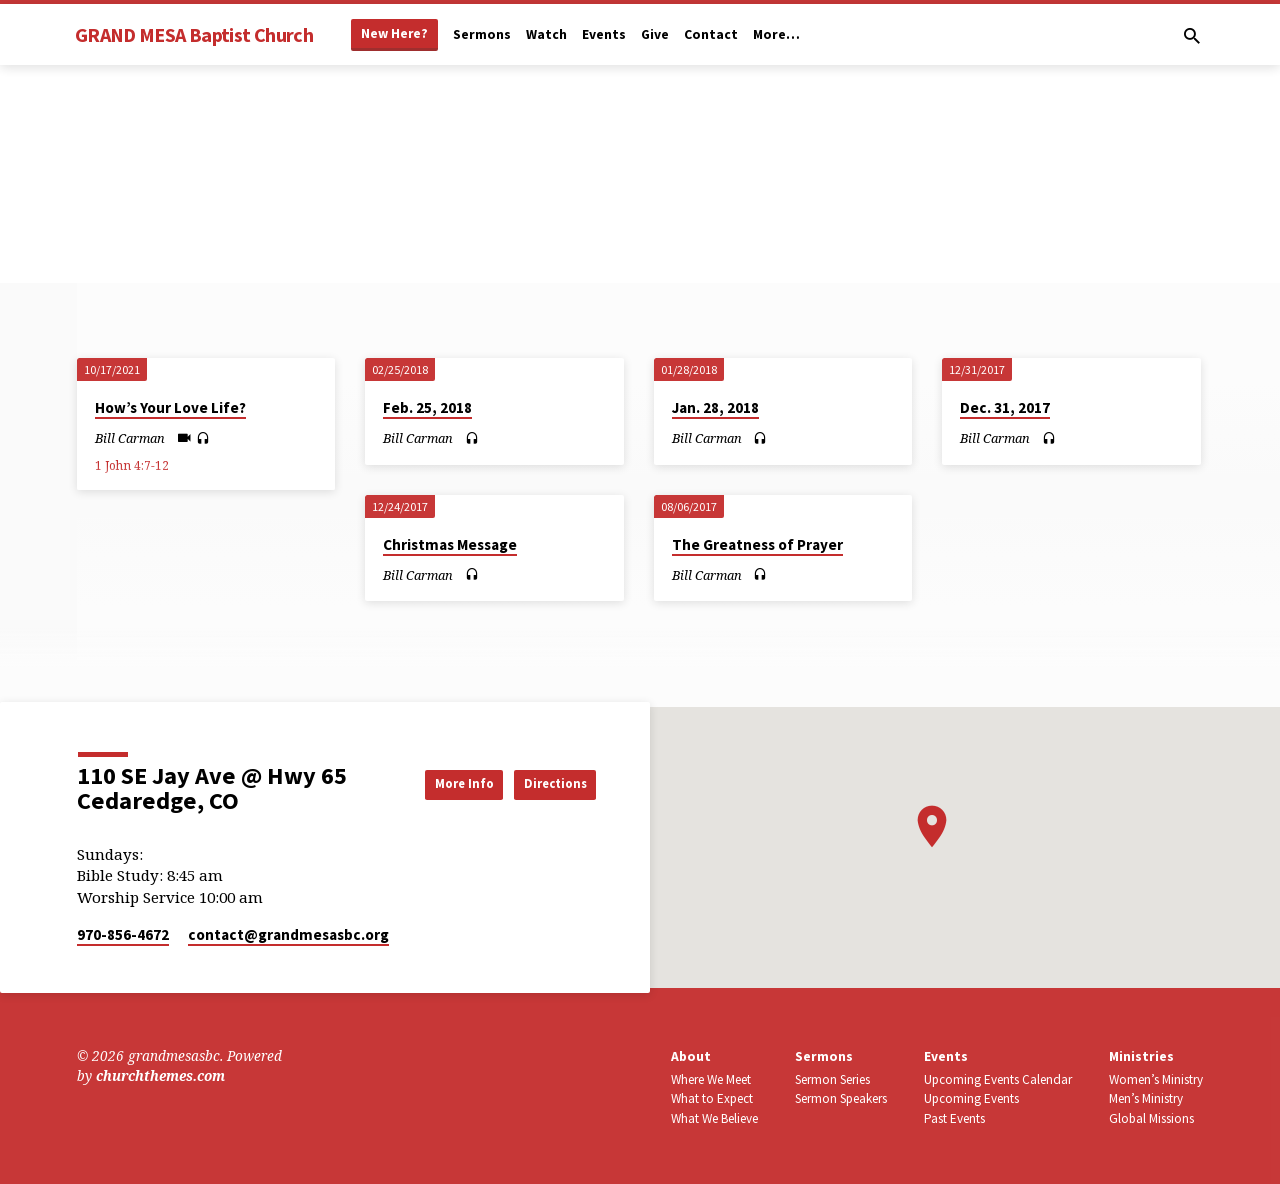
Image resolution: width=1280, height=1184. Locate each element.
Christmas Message (450, 544)
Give (655, 34)
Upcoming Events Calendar (998, 1079)
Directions (545, 783)
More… (776, 34)
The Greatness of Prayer (757, 544)
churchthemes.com (160, 1075)
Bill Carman (130, 438)
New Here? (394, 33)
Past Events (954, 1118)
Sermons (482, 34)
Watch (546, 34)
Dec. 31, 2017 (1005, 407)
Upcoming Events (971, 1098)
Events (604, 34)
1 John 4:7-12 (132, 465)
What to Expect (712, 1098)
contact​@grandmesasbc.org (288, 934)
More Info (434, 783)
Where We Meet (711, 1079)
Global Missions (1151, 1118)
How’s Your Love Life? (170, 407)
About (691, 1056)
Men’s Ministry (1146, 1098)
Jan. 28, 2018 (715, 407)
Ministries (1141, 1056)
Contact (711, 34)
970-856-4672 (123, 934)
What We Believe (714, 1118)
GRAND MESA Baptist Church (194, 34)
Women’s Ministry (1156, 1079)
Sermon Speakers (841, 1098)
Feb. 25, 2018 (427, 407)
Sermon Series (832, 1079)
